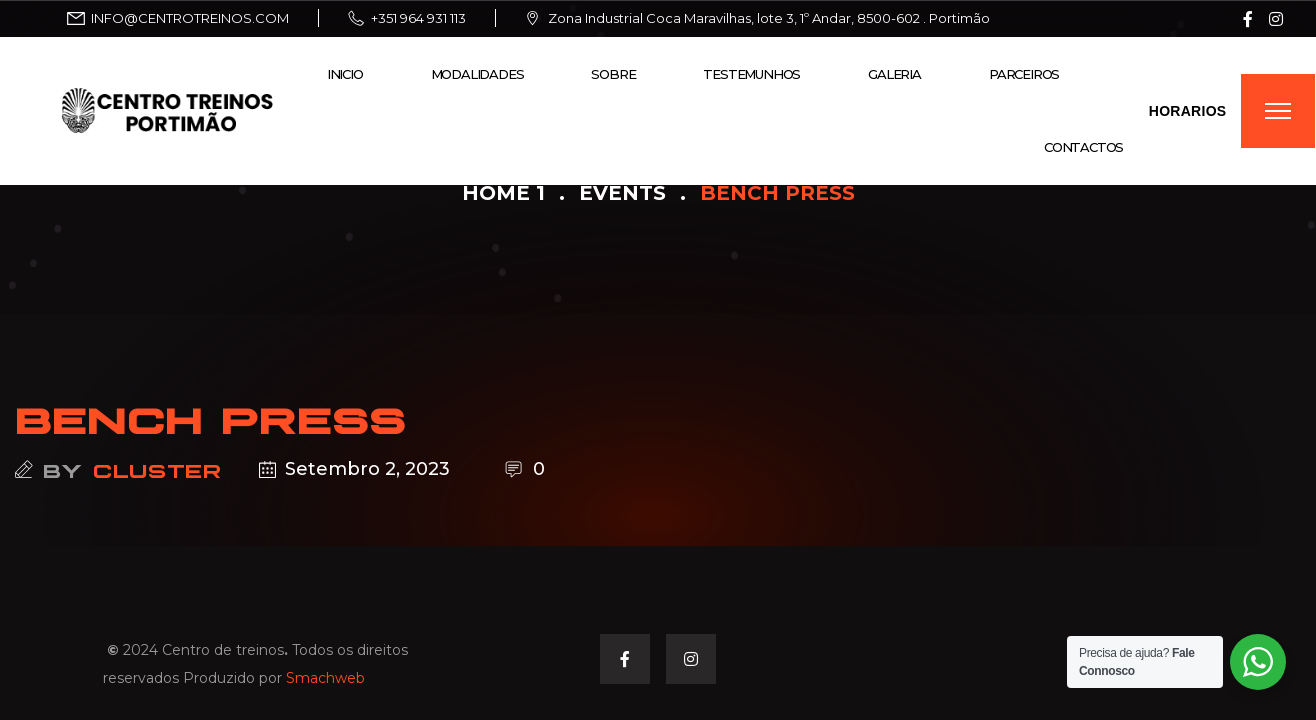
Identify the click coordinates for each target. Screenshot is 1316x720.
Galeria (894, 74)
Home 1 (503, 193)
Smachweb (325, 678)
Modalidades (477, 74)
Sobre (613, 74)
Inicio (345, 74)
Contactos (1083, 147)
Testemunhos (751, 74)
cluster (157, 469)
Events (622, 193)
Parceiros (1024, 74)
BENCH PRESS (210, 416)
